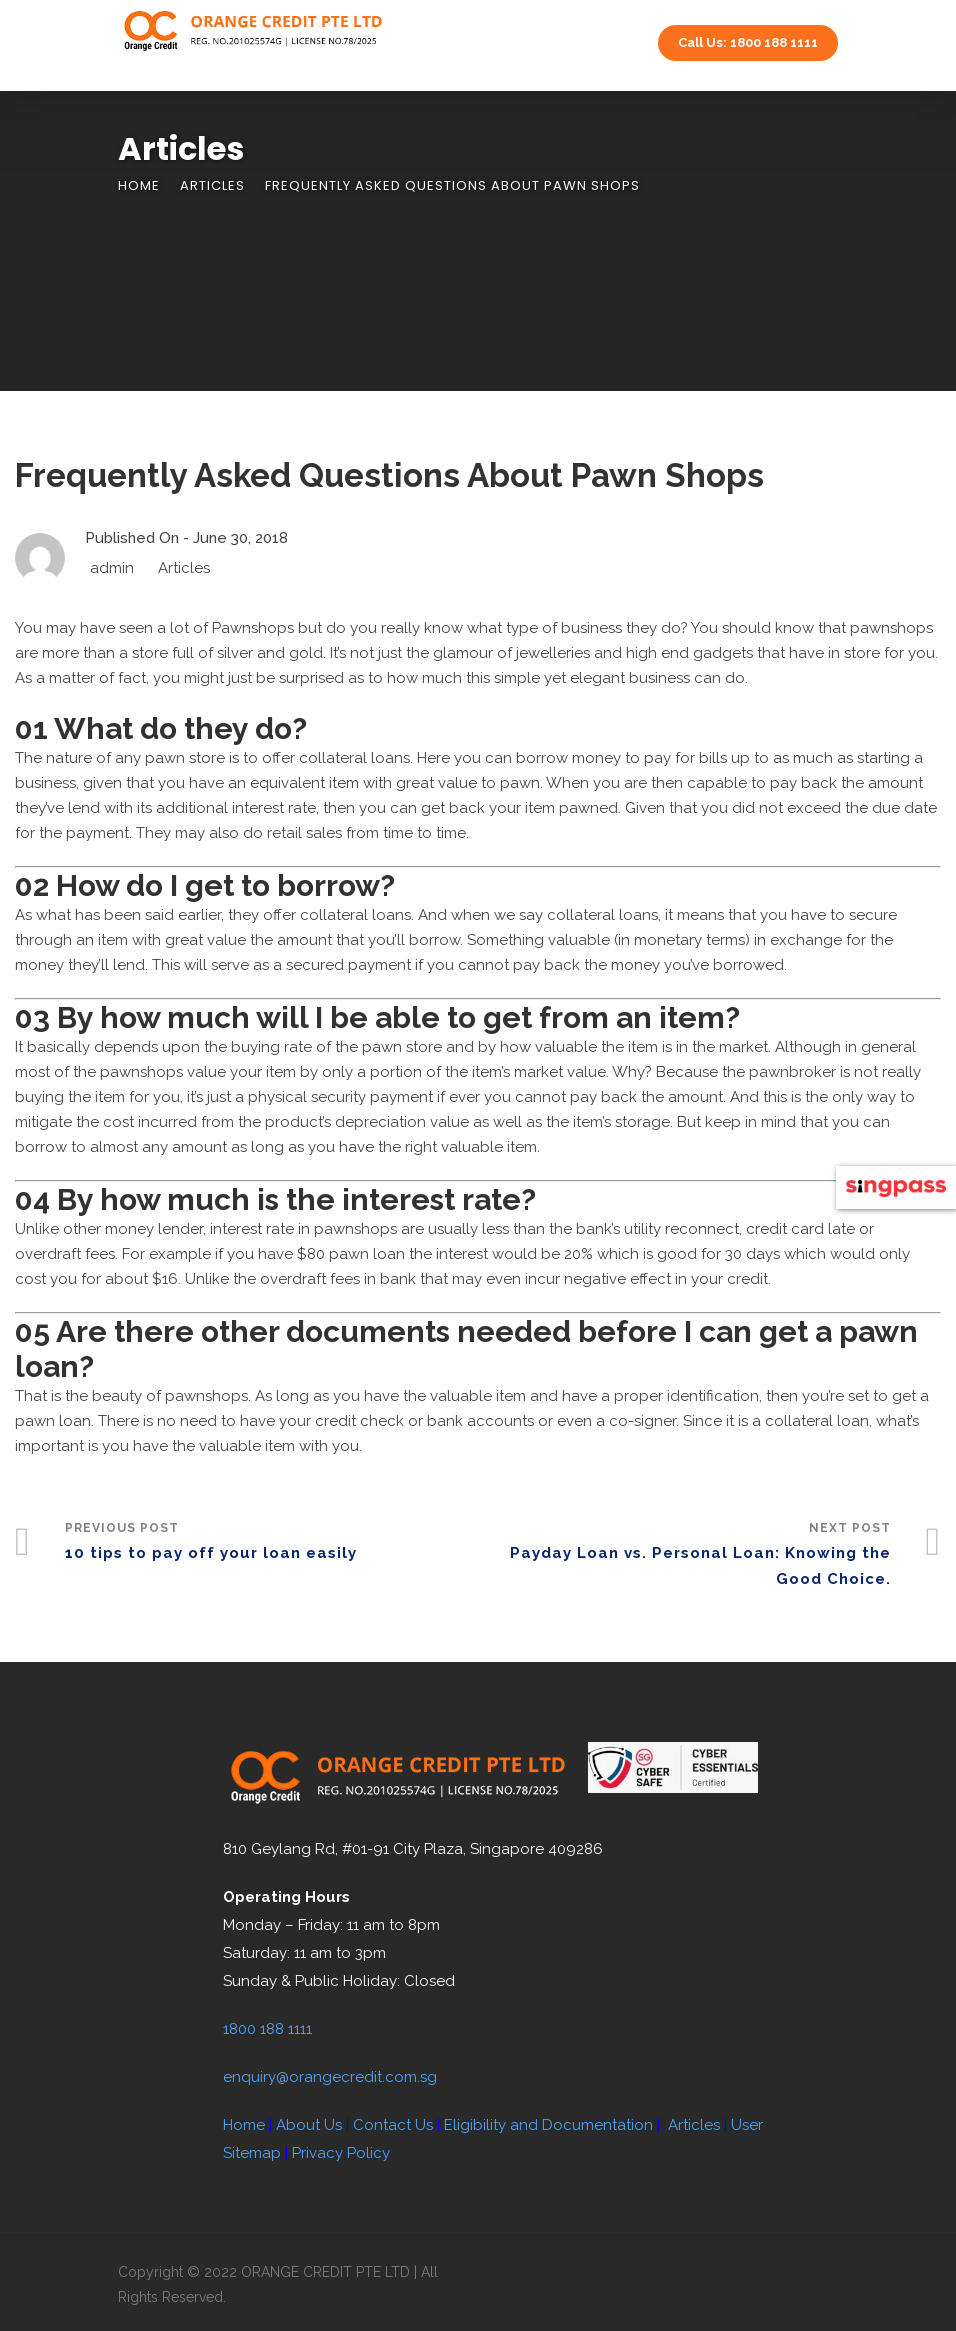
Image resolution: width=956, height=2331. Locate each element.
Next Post (684, 1556)
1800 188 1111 (267, 2029)
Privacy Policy (341, 2153)
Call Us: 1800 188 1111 (748, 42)
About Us (309, 2125)
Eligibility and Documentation (548, 2125)
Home (139, 185)
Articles (212, 185)
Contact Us (393, 2125)
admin (112, 568)
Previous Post (271, 1543)
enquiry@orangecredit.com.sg (330, 2077)
